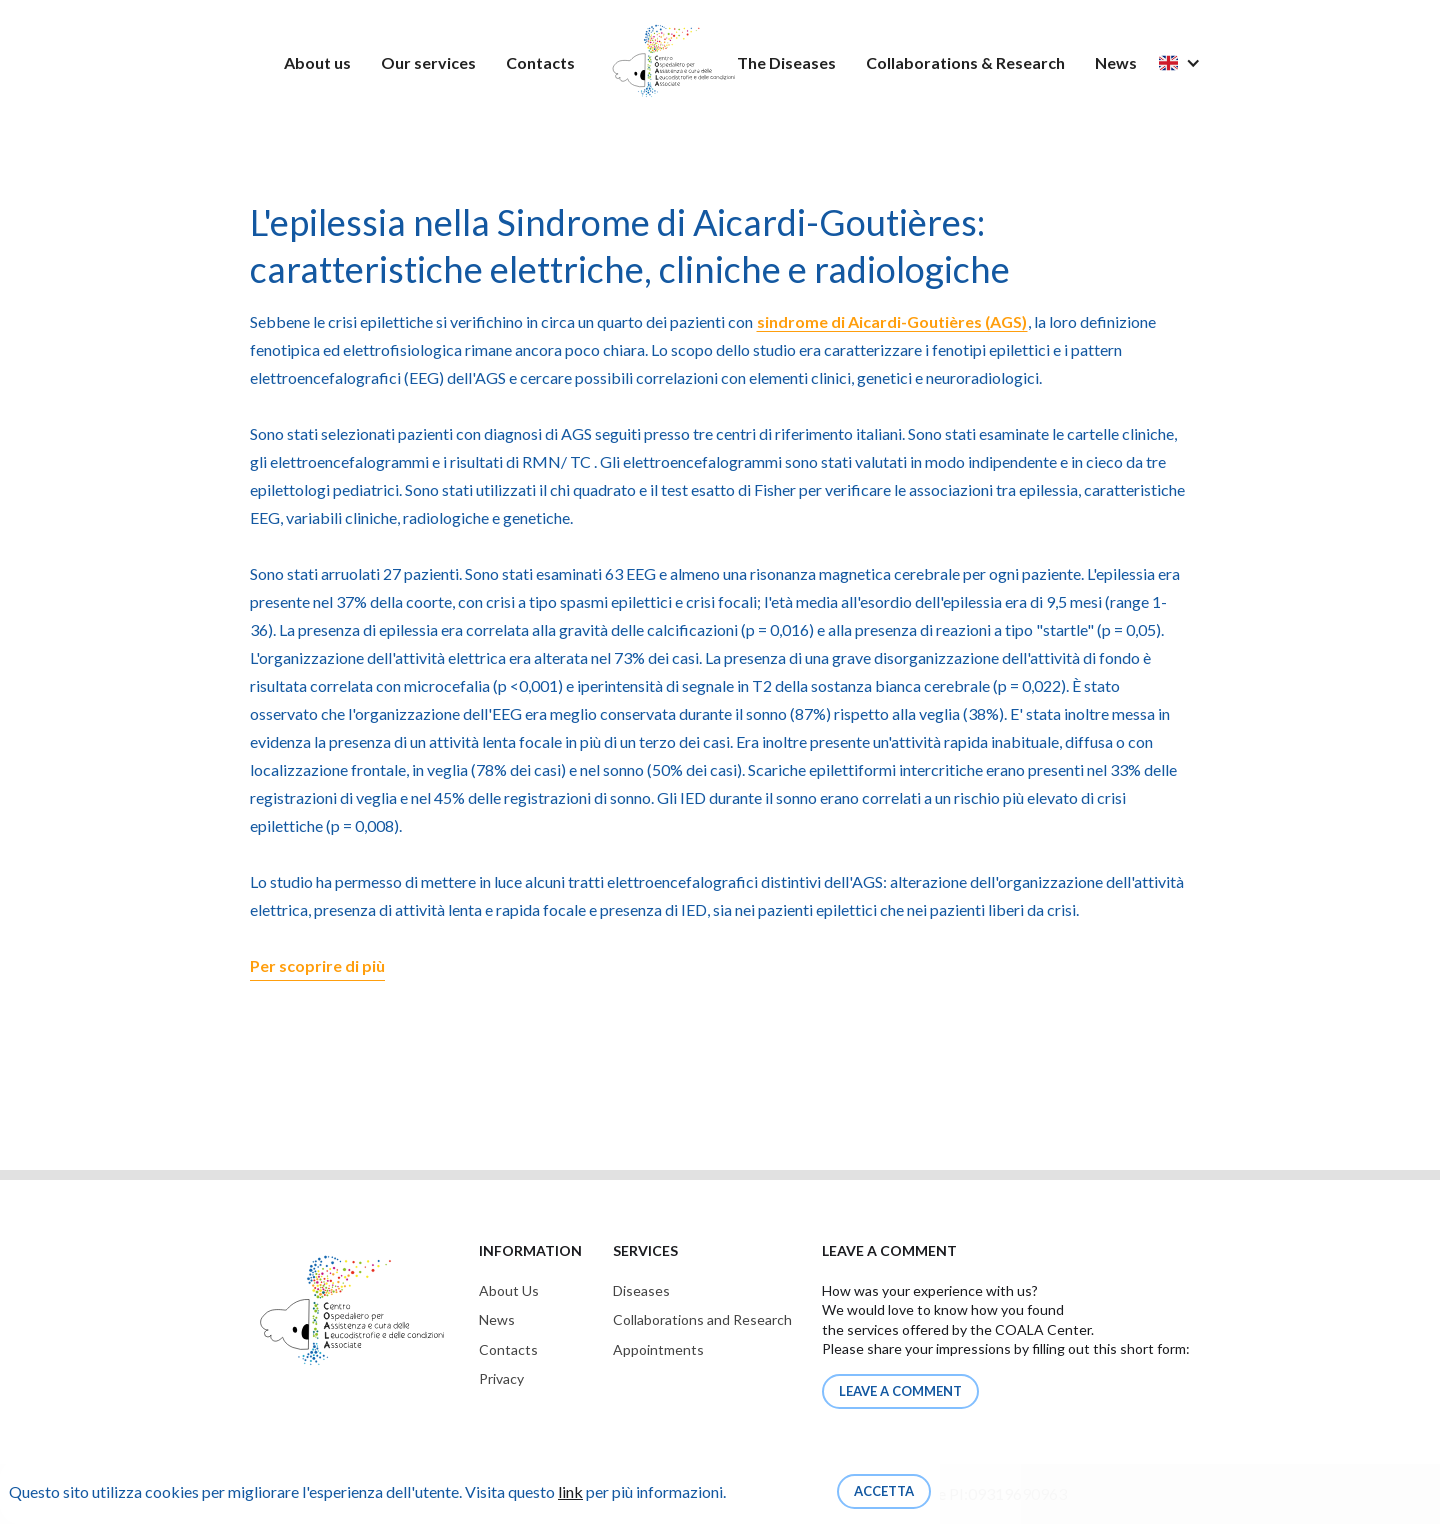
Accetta (884, 1491)
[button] (1190, 62)
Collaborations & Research (965, 62)
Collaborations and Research (702, 1319)
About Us (509, 1290)
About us (317, 62)
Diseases (641, 1290)
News (1116, 62)
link (570, 1491)
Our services (428, 62)
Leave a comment (900, 1391)
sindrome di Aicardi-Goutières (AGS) (892, 321)
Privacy (501, 1378)
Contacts (540, 62)
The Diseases (786, 62)
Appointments (658, 1349)
